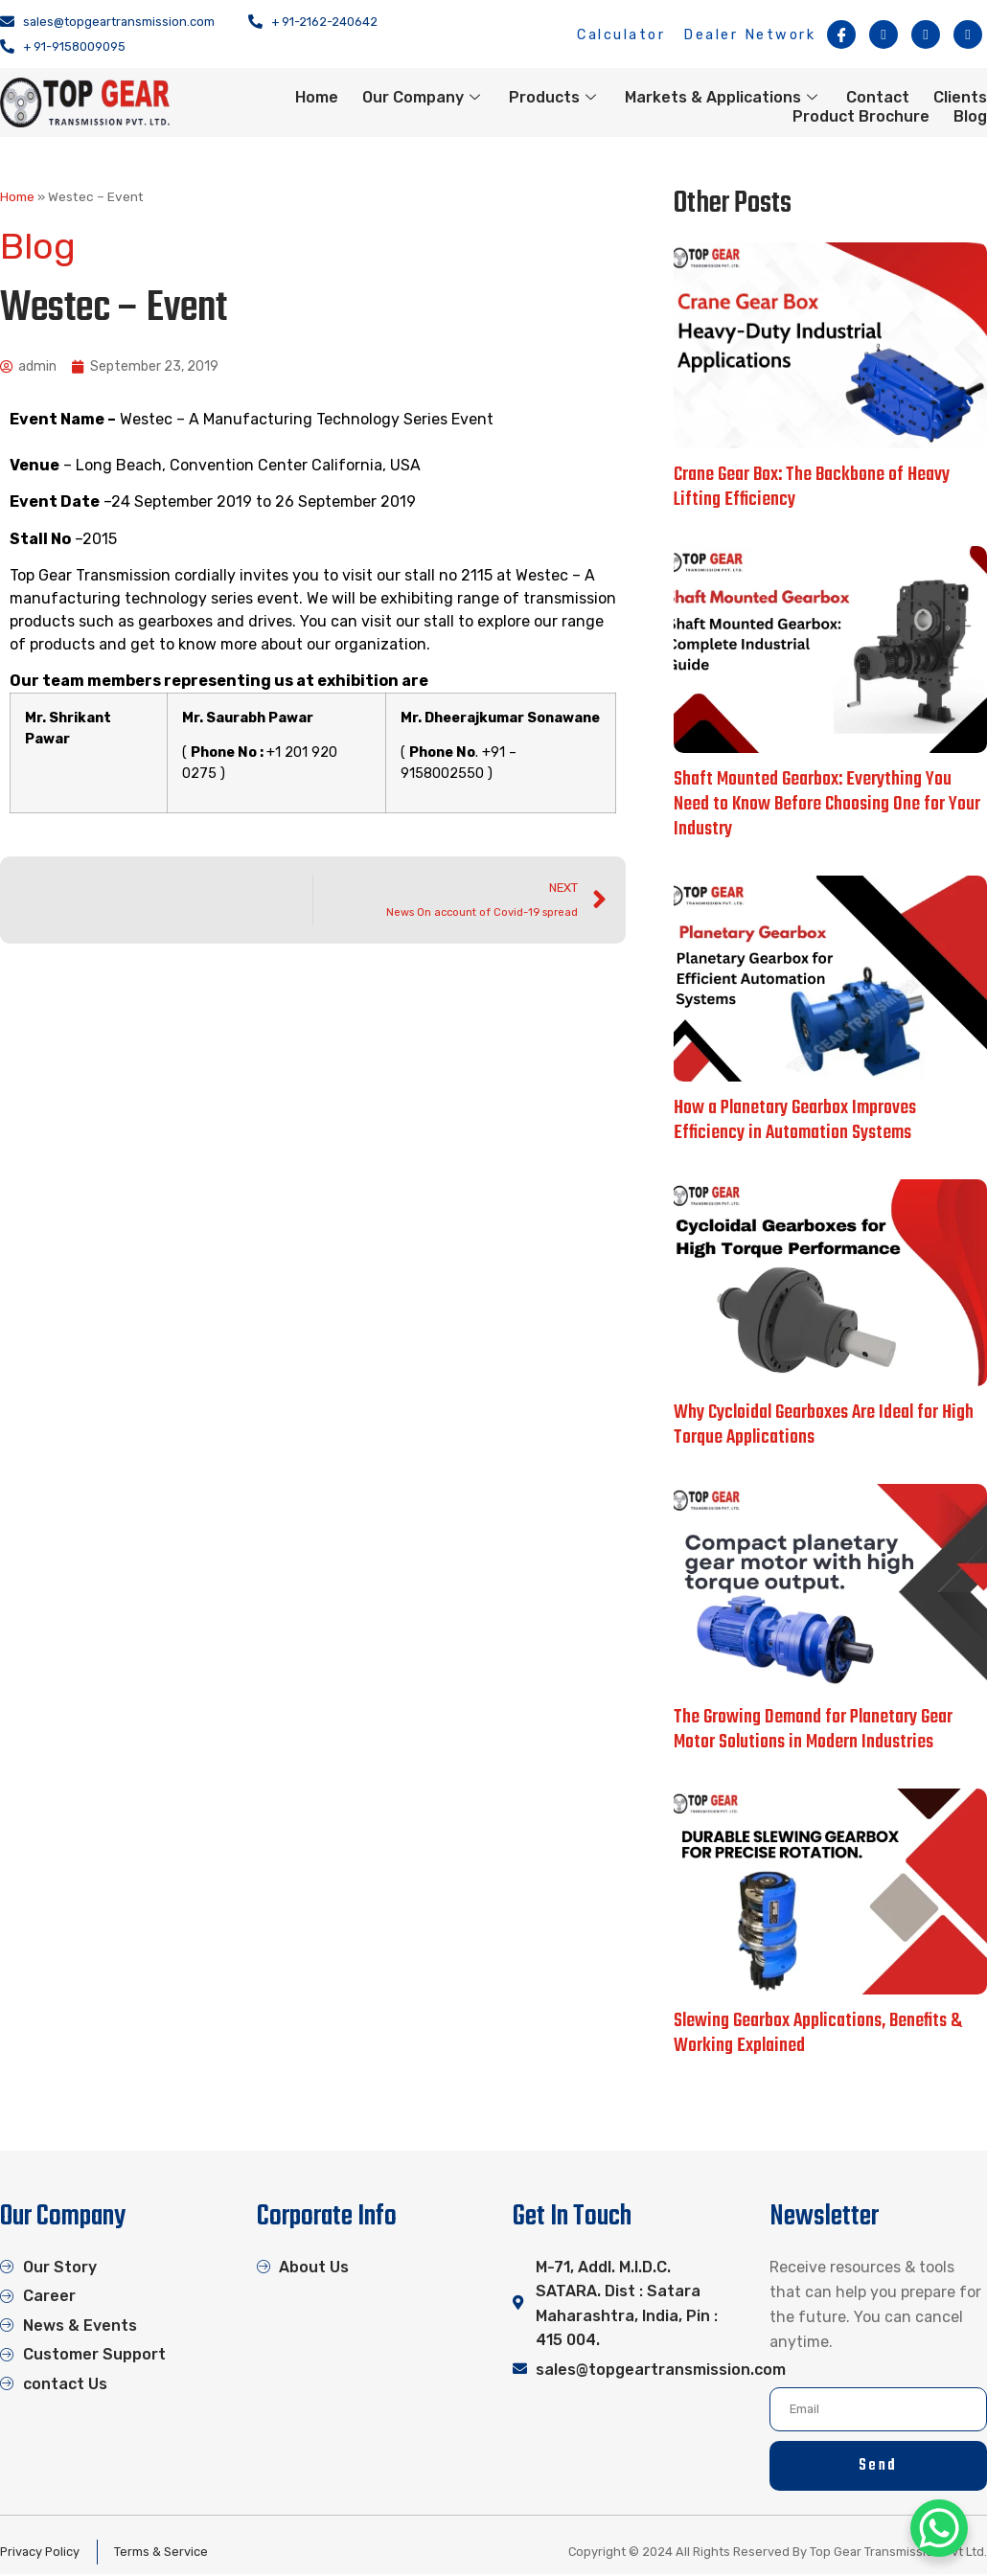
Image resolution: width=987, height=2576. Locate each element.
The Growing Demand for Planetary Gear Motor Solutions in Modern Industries (813, 1729)
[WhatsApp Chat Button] (939, 2528)
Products (555, 97)
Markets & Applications (723, 97)
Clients (960, 97)
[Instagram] (883, 34)
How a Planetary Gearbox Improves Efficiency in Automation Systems (795, 1120)
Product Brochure (861, 116)
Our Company (423, 97)
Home (316, 97)
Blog (970, 116)
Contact (877, 97)
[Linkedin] (967, 34)
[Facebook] (841, 34)
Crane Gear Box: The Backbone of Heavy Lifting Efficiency (812, 487)
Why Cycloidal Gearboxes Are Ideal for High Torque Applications (824, 1425)
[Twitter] (925, 34)
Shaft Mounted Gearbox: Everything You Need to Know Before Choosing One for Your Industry (827, 804)
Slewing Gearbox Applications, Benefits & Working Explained (818, 2033)
